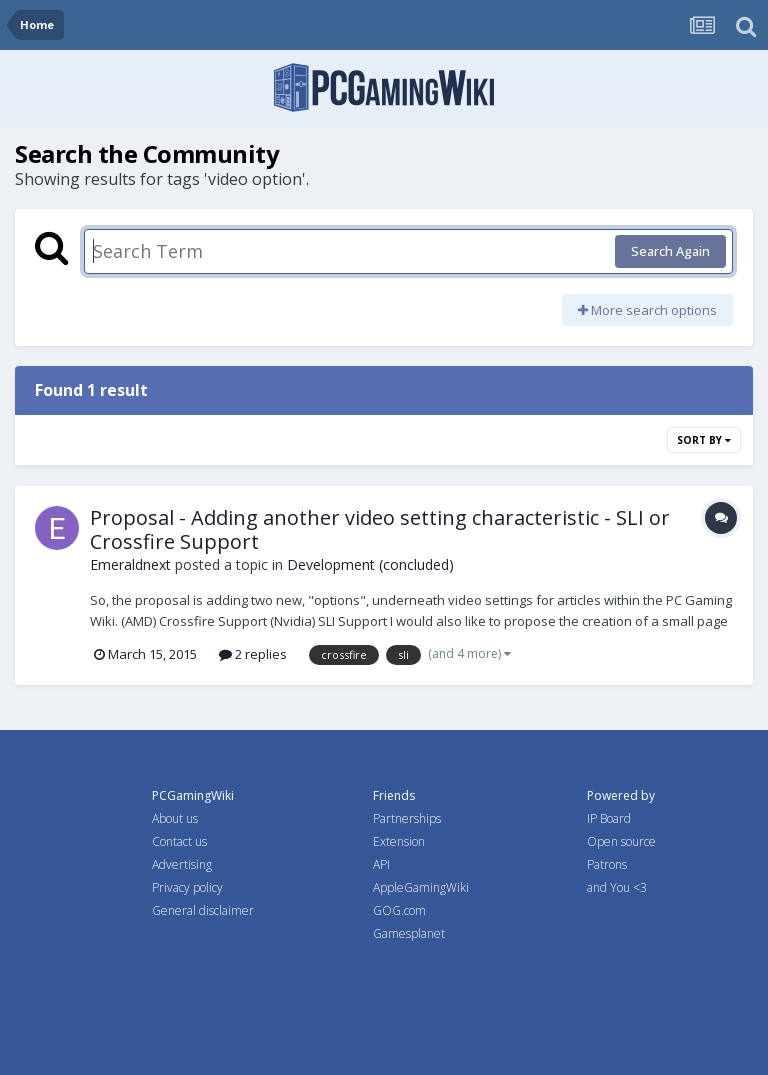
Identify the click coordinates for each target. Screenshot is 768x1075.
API (381, 864)
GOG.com (399, 910)
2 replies (253, 654)
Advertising (182, 864)
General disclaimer (203, 910)
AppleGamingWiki (421, 887)
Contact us (179, 841)
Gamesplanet (409, 933)
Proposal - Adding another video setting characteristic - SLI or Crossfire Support (380, 529)
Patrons (607, 864)
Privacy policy (187, 887)
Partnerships (407, 818)
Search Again (670, 251)
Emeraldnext (130, 564)
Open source (621, 841)
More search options (647, 310)
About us (175, 818)
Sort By (704, 440)
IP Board (609, 818)
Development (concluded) (370, 564)
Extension (399, 841)
